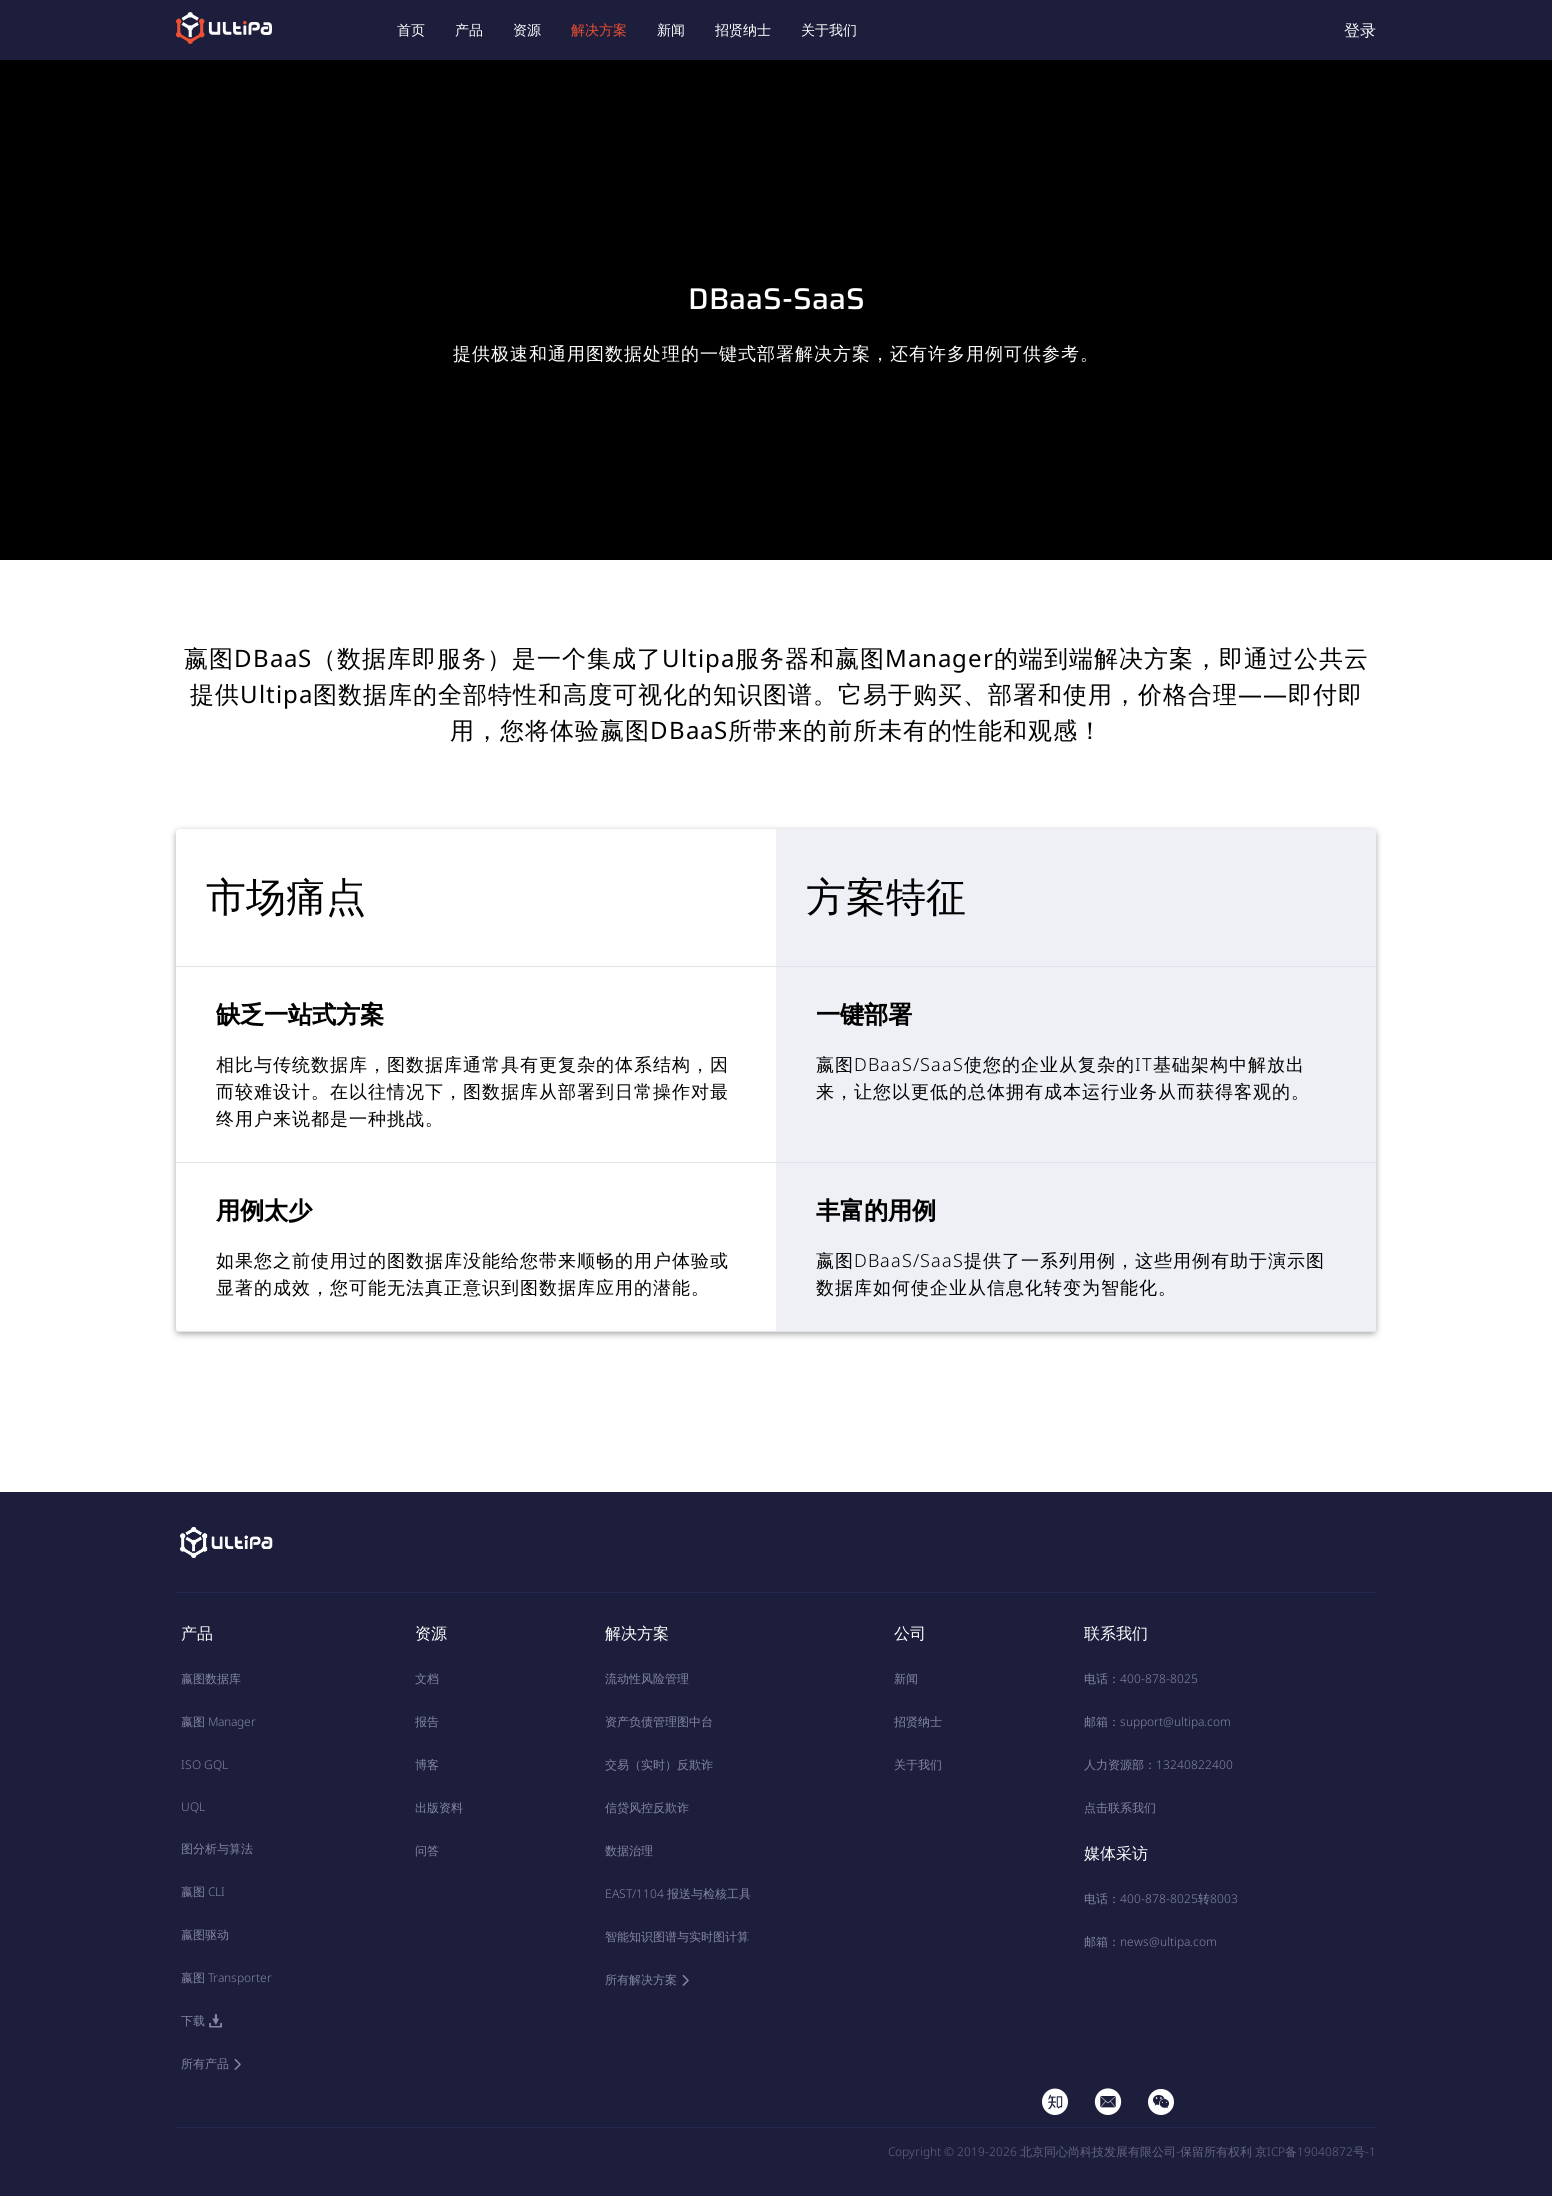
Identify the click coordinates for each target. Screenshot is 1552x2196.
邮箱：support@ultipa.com (1157, 1721)
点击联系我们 (1120, 1807)
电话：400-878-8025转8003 (1161, 1898)
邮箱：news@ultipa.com (1150, 1941)
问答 (427, 1850)
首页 (411, 29)
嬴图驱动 (205, 1934)
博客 (427, 1764)
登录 (1360, 30)
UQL (193, 1806)
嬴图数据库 (211, 1678)
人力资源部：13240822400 (1158, 1764)
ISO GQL (204, 1764)
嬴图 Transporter (226, 1977)
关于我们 (829, 29)
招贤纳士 (743, 29)
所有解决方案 (641, 1979)
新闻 (671, 29)
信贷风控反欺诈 (647, 1807)
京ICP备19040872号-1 (1315, 2151)
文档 (427, 1678)
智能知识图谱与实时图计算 (677, 1936)
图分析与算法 (217, 1848)
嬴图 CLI (203, 1891)
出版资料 (439, 1807)
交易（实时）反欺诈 (659, 1764)
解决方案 (599, 29)
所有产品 (205, 2063)
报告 (427, 1721)
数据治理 (629, 1850)
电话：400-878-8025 (1141, 1678)
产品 (469, 29)
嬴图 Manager (218, 1721)
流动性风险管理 (647, 1678)
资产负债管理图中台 (659, 1721)
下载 (193, 2020)
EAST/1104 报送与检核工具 (678, 1893)
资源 (527, 29)
